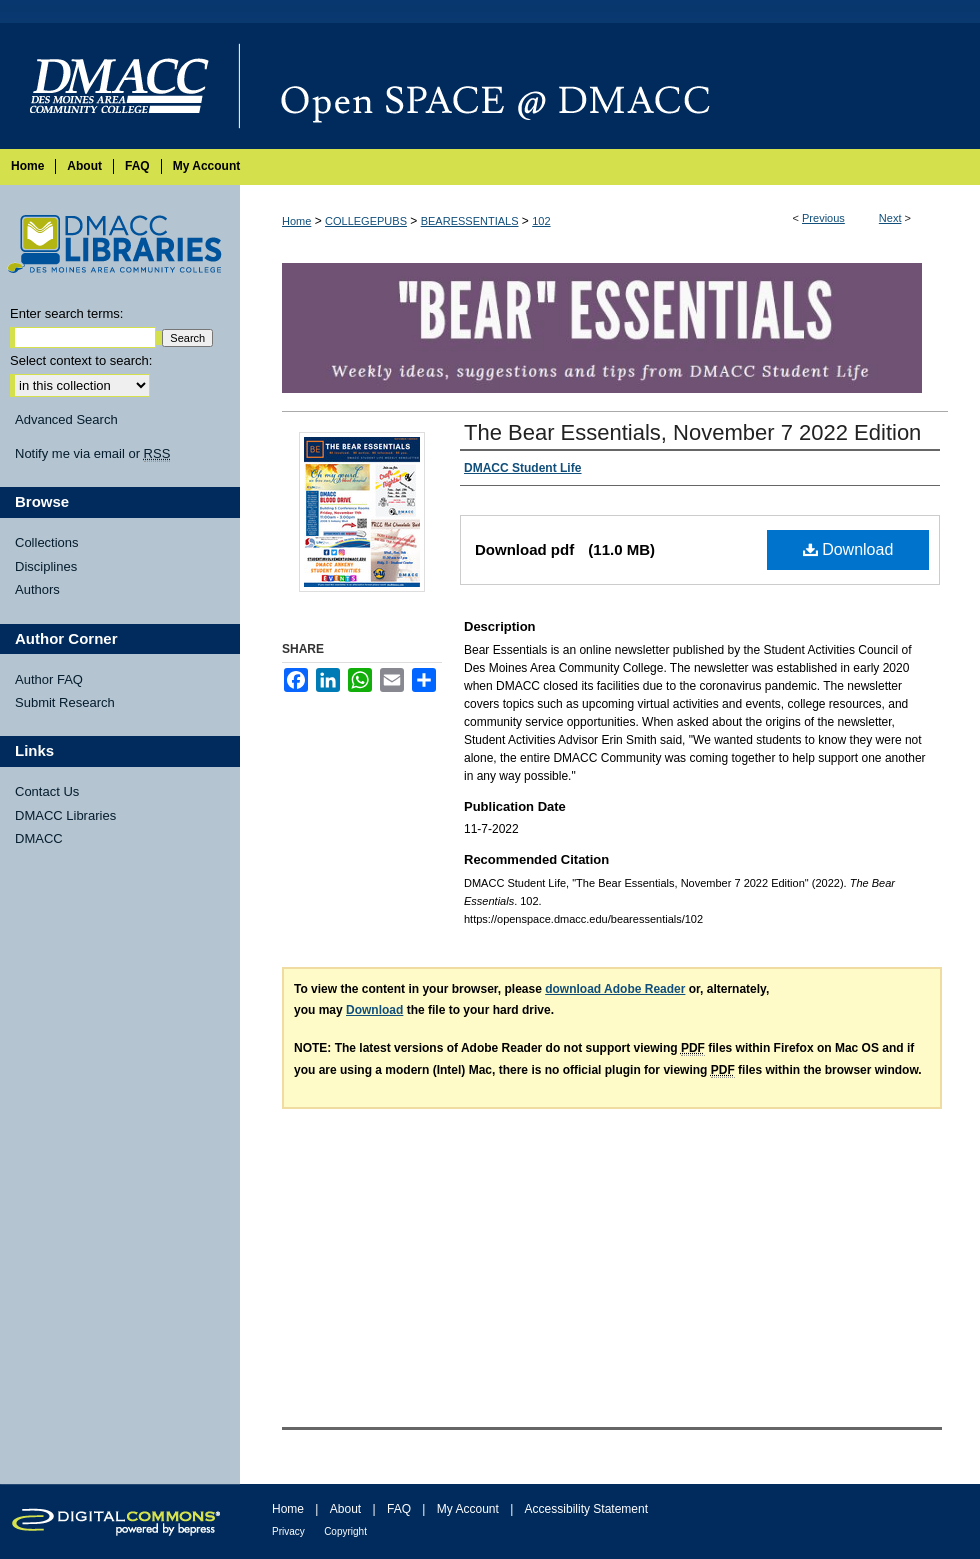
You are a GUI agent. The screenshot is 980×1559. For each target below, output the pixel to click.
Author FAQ (49, 679)
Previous (823, 218)
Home (296, 221)
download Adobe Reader (615, 989)
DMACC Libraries (65, 815)
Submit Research (65, 702)
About (345, 1509)
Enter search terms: (66, 313)
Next (890, 218)
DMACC (39, 838)
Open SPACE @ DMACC (610, 86)
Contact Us (47, 791)
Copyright (345, 1531)
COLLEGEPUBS (366, 221)
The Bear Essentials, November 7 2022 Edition (692, 432)
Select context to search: (81, 360)
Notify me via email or (92, 454)
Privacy (288, 1531)
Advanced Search (66, 419)
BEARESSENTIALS (470, 221)
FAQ (399, 1509)
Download (848, 549)
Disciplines (46, 566)
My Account (468, 1509)
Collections (47, 542)
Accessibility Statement (586, 1509)
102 (541, 221)
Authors (37, 589)
